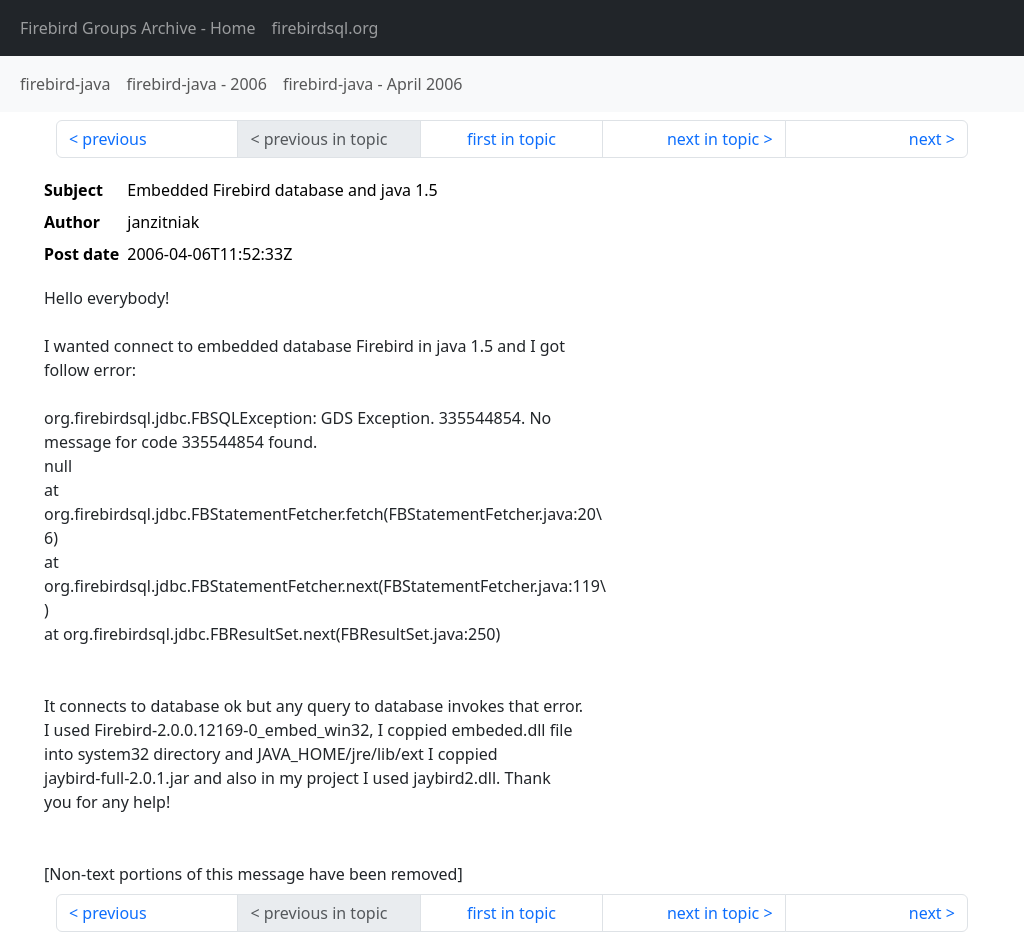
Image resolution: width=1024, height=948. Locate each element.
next (925, 139)
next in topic (713, 139)
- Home (138, 28)
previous (114, 139)
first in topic (511, 139)
